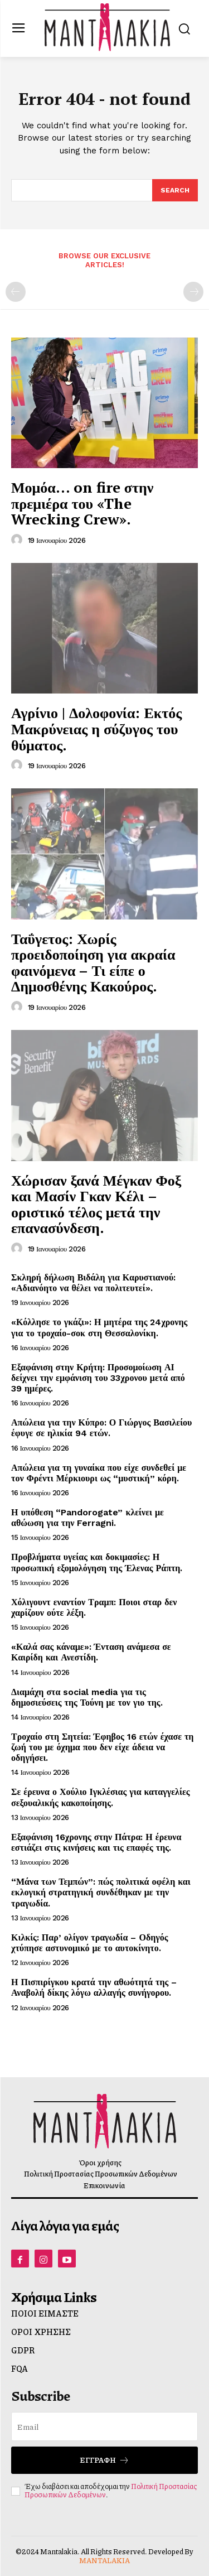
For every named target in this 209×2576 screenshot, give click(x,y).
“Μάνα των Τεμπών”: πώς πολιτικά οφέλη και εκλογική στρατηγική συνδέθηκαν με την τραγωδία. (101, 1892)
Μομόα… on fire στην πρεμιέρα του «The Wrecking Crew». (82, 503)
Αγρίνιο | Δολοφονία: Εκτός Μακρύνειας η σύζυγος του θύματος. (96, 728)
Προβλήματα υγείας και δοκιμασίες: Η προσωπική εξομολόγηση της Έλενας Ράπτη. (96, 1562)
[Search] (175, 190)
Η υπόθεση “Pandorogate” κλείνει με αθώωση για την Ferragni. (87, 1517)
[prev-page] (16, 292)
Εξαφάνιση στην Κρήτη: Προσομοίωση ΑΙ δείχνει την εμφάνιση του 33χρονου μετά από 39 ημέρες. (98, 1378)
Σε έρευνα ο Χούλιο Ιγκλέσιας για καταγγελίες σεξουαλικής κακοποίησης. (100, 1797)
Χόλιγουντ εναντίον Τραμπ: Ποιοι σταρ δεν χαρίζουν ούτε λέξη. (94, 1607)
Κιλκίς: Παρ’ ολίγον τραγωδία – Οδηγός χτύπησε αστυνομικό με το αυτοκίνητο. (89, 1942)
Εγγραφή (104, 2460)
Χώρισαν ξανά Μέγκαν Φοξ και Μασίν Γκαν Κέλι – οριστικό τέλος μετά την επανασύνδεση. (96, 1204)
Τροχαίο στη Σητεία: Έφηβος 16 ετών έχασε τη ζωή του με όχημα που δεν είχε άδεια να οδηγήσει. (102, 1747)
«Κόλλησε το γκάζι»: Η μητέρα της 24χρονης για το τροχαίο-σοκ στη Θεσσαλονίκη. (99, 1327)
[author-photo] (18, 540)
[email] (104, 2426)
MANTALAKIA (104, 2560)
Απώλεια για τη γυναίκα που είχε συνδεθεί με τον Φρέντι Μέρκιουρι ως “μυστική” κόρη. (98, 1473)
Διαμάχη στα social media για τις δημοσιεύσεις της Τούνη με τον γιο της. (87, 1697)
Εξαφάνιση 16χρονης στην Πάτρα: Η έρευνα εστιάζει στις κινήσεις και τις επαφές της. (96, 1842)
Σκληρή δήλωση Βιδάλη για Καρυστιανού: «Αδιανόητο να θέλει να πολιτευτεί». (93, 1282)
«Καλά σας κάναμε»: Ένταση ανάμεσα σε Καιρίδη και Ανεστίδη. (91, 1652)
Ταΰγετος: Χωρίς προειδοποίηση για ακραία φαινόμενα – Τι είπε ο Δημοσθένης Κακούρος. (93, 962)
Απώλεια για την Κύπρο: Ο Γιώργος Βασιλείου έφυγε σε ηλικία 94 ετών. (101, 1427)
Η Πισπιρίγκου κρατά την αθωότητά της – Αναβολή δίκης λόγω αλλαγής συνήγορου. (94, 1987)
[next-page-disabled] (193, 292)
